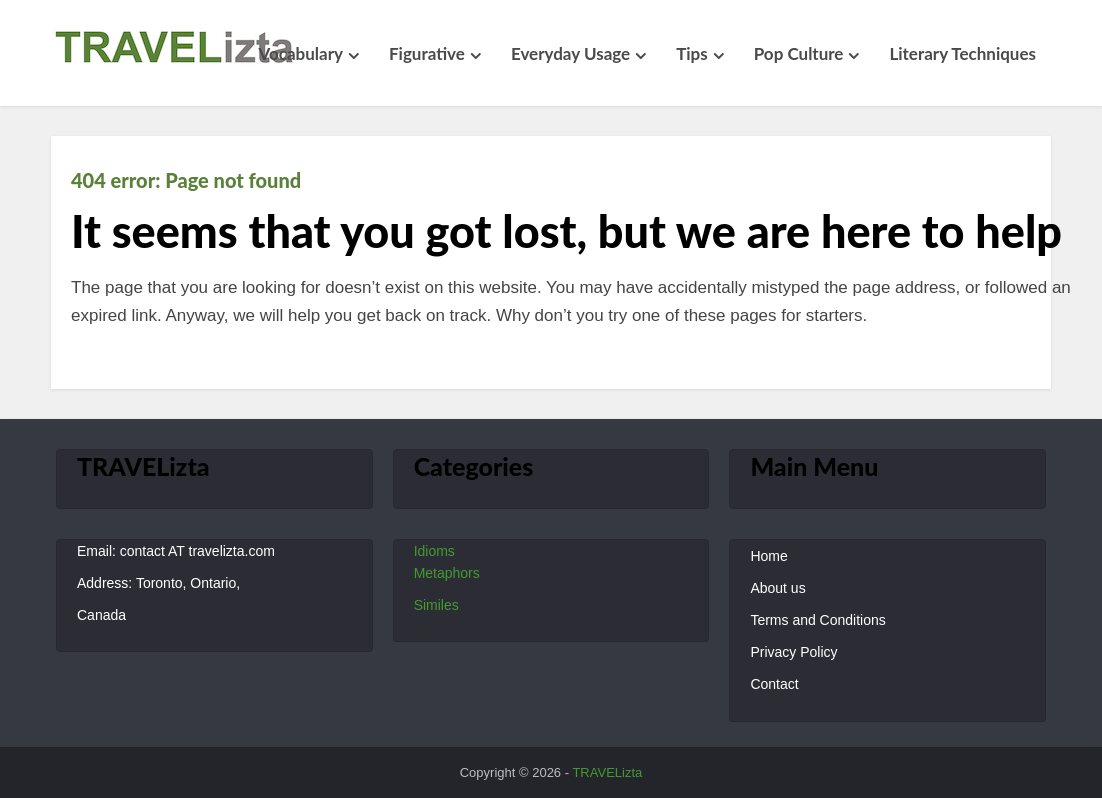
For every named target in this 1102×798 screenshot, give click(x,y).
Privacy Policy (793, 652)
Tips (692, 53)
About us (777, 588)
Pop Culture (799, 53)
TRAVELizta (607, 772)
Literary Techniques (962, 53)
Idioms (434, 551)
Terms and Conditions (817, 620)
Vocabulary (301, 53)
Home (768, 556)
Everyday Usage (570, 53)
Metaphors (447, 573)
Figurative (427, 53)
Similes (436, 605)
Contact (774, 684)
